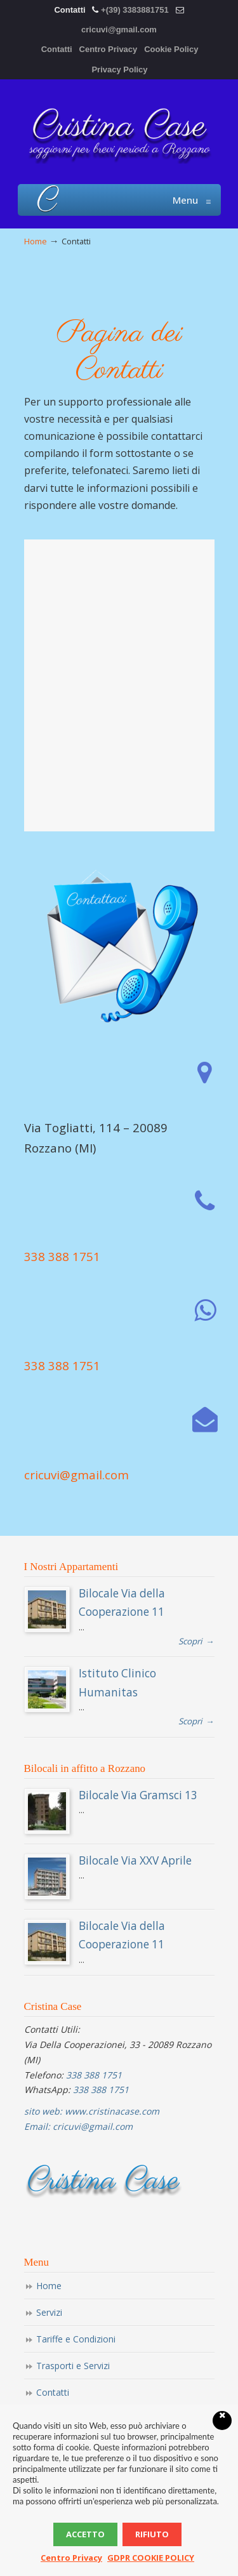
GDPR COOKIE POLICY (150, 2557)
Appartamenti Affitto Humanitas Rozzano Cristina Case (119, 130)
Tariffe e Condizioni (76, 2339)
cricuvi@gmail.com (119, 29)
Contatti (56, 49)
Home (35, 241)
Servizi (49, 2312)
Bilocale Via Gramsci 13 (138, 1795)
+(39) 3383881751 (135, 10)
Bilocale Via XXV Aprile (135, 1860)
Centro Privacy (108, 49)
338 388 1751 (62, 1256)
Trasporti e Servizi (73, 2366)
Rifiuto (152, 2534)
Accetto (85, 2534)
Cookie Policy (171, 49)
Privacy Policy (119, 69)
